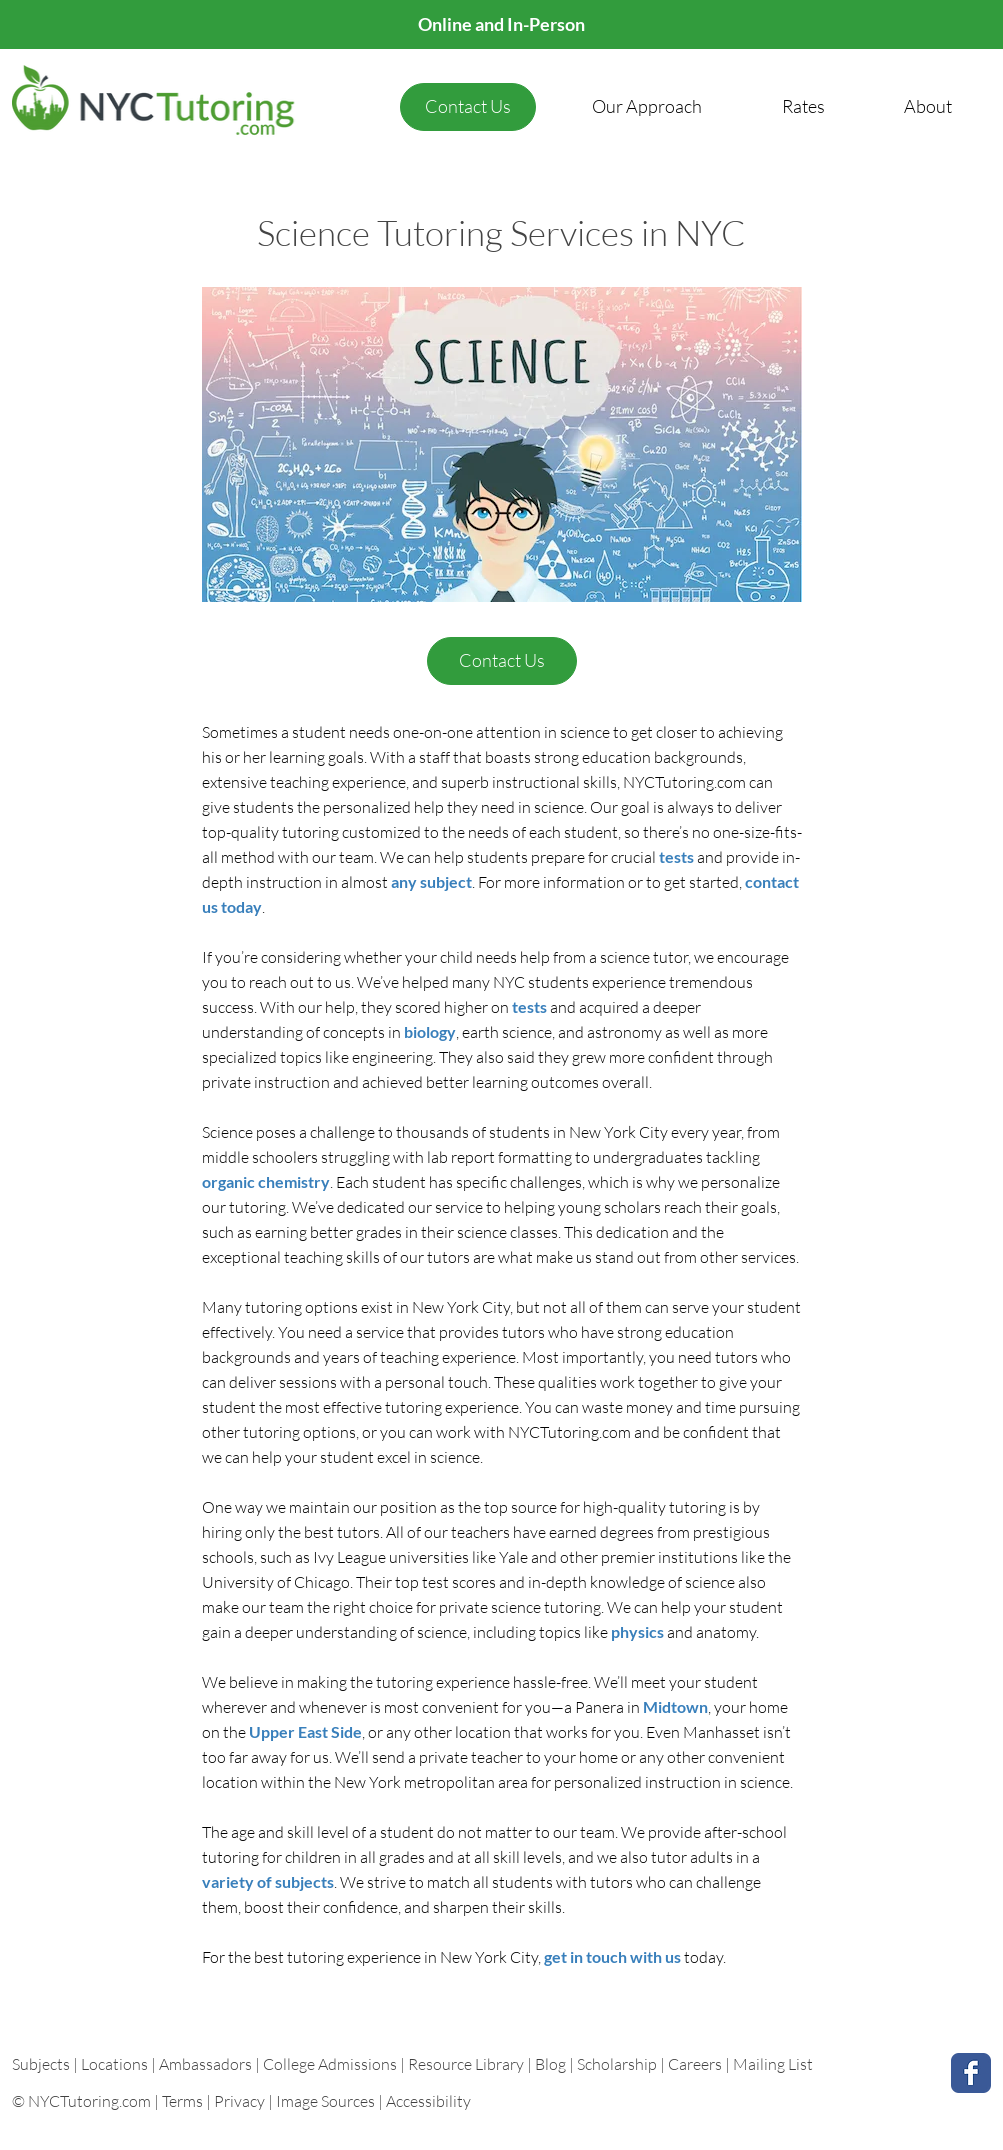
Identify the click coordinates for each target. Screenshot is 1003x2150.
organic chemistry (266, 1181)
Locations (116, 2064)
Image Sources (325, 2101)
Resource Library (467, 2064)
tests (676, 856)
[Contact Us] (468, 107)
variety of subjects (268, 1881)
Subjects (42, 2064)
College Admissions (331, 2064)
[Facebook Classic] (971, 2073)
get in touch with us (614, 1956)
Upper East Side (305, 1731)
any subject (431, 881)
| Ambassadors (201, 2064)
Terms (182, 2101)
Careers (695, 2064)
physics (637, 1631)
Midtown (675, 1706)
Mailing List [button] (773, 2064)
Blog (550, 2064)
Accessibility (428, 2101)
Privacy (239, 2101)
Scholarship (617, 2064)
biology (430, 1031)
